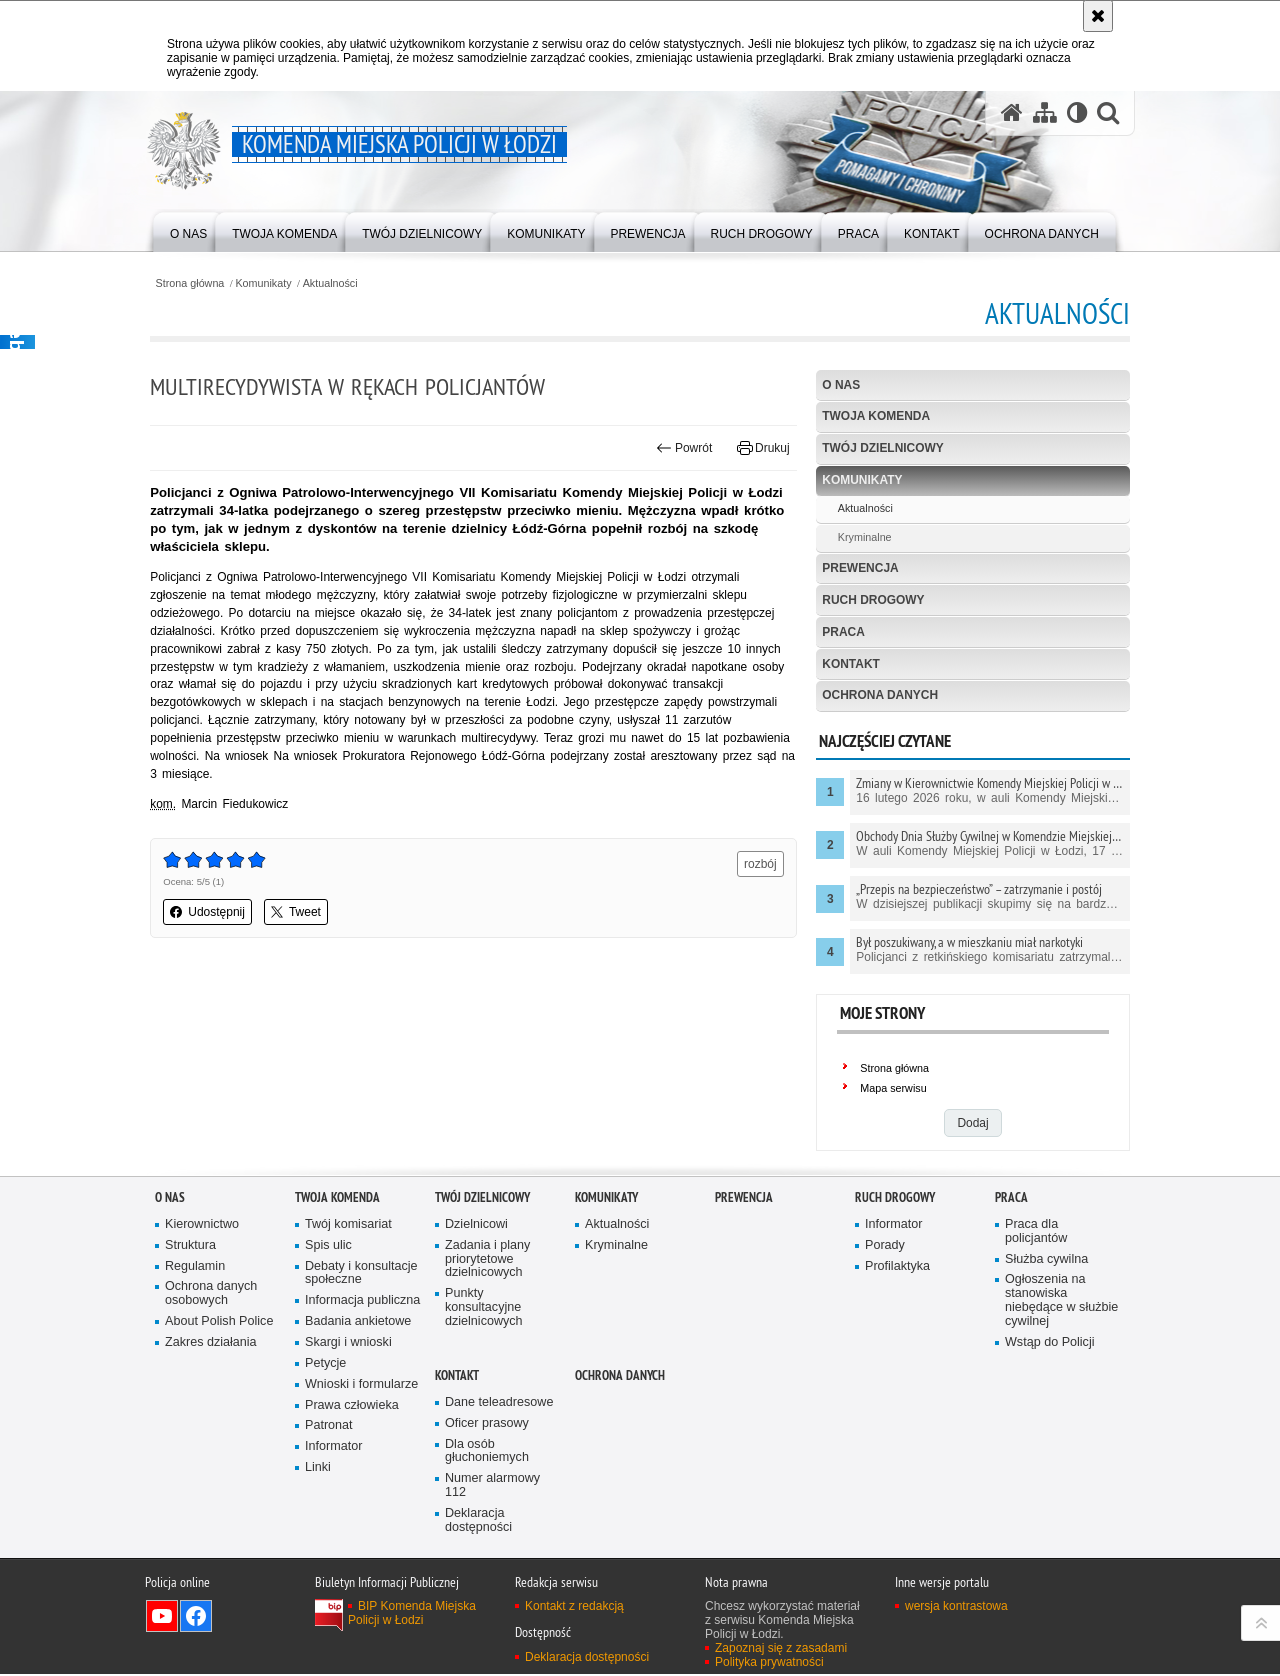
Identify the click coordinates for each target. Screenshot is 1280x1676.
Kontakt (850, 664)
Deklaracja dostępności (478, 1522)
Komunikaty (269, 283)
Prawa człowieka (352, 1406)
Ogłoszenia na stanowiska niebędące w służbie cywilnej (1062, 1302)
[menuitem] (188, 230)
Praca (842, 632)
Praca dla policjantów (1036, 1232)
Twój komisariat (348, 1225)
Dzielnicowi (476, 1225)
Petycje (325, 1364)
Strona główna (194, 283)
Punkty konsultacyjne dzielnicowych (484, 1309)
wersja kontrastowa (956, 1608)
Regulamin (195, 1267)
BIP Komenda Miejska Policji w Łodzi (412, 1615)
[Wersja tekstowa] (1076, 113)
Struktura (190, 1246)
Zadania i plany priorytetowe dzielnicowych (488, 1260)
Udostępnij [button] (212, 913)
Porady (885, 1246)
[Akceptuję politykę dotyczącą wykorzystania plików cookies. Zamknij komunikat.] (1098, 16)
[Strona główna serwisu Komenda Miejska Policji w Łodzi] (1011, 113)
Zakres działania (211, 1344)
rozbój (759, 865)
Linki (318, 1469)
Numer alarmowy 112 (492, 1487)
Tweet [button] (301, 913)
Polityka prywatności (769, 1664)
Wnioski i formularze (362, 1385)
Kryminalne (863, 538)
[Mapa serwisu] (1044, 113)
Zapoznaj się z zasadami (781, 1650)
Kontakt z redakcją (574, 1608)
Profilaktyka (897, 1267)
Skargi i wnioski (348, 1344)
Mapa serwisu (892, 1090)
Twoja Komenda (875, 417)
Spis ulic (328, 1246)
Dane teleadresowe (499, 1403)
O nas (840, 385)
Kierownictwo (202, 1225)
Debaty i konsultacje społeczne (361, 1274)
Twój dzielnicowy (882, 449)
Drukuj (761, 448)
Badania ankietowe (358, 1323)
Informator (334, 1448)
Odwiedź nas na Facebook (196, 1618)
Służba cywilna (1047, 1260)
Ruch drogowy (872, 600)
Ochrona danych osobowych (211, 1295)
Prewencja (859, 568)
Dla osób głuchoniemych (487, 1452)
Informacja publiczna (363, 1302)
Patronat (329, 1427)
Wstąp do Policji (1050, 1343)
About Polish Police (219, 1323)
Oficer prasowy (487, 1424)
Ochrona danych (879, 696)
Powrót (683, 448)
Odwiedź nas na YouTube (162, 1618)
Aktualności (335, 283)
